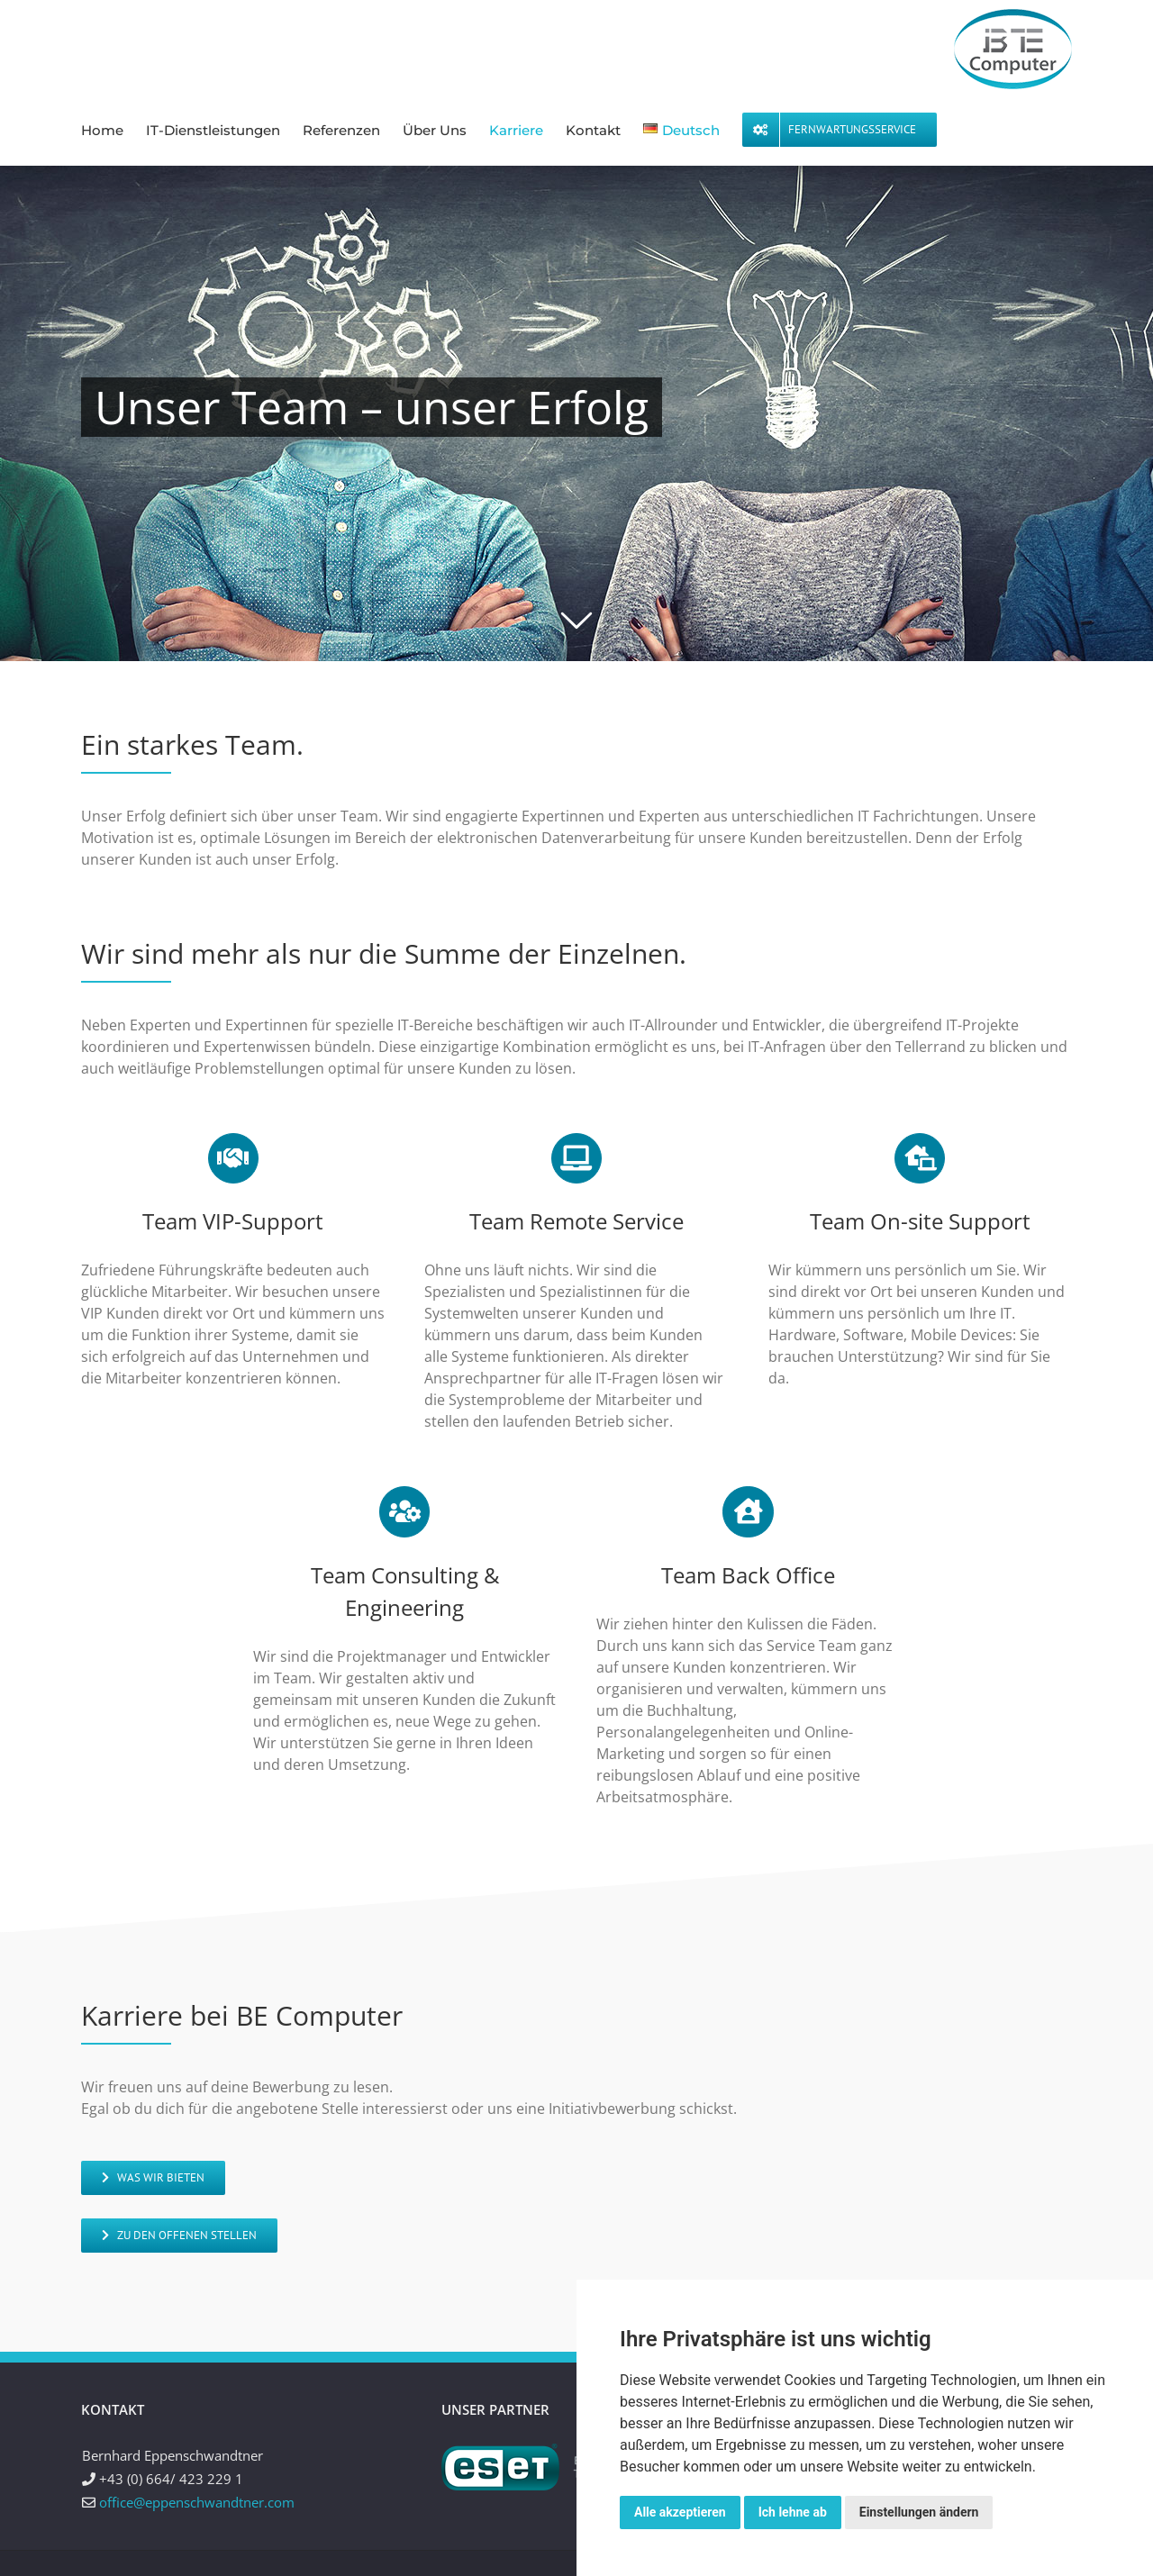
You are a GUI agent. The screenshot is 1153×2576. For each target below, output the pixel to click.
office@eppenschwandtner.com (197, 2502)
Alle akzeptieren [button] (680, 2512)
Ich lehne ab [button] (792, 2512)
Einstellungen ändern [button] (919, 2512)
